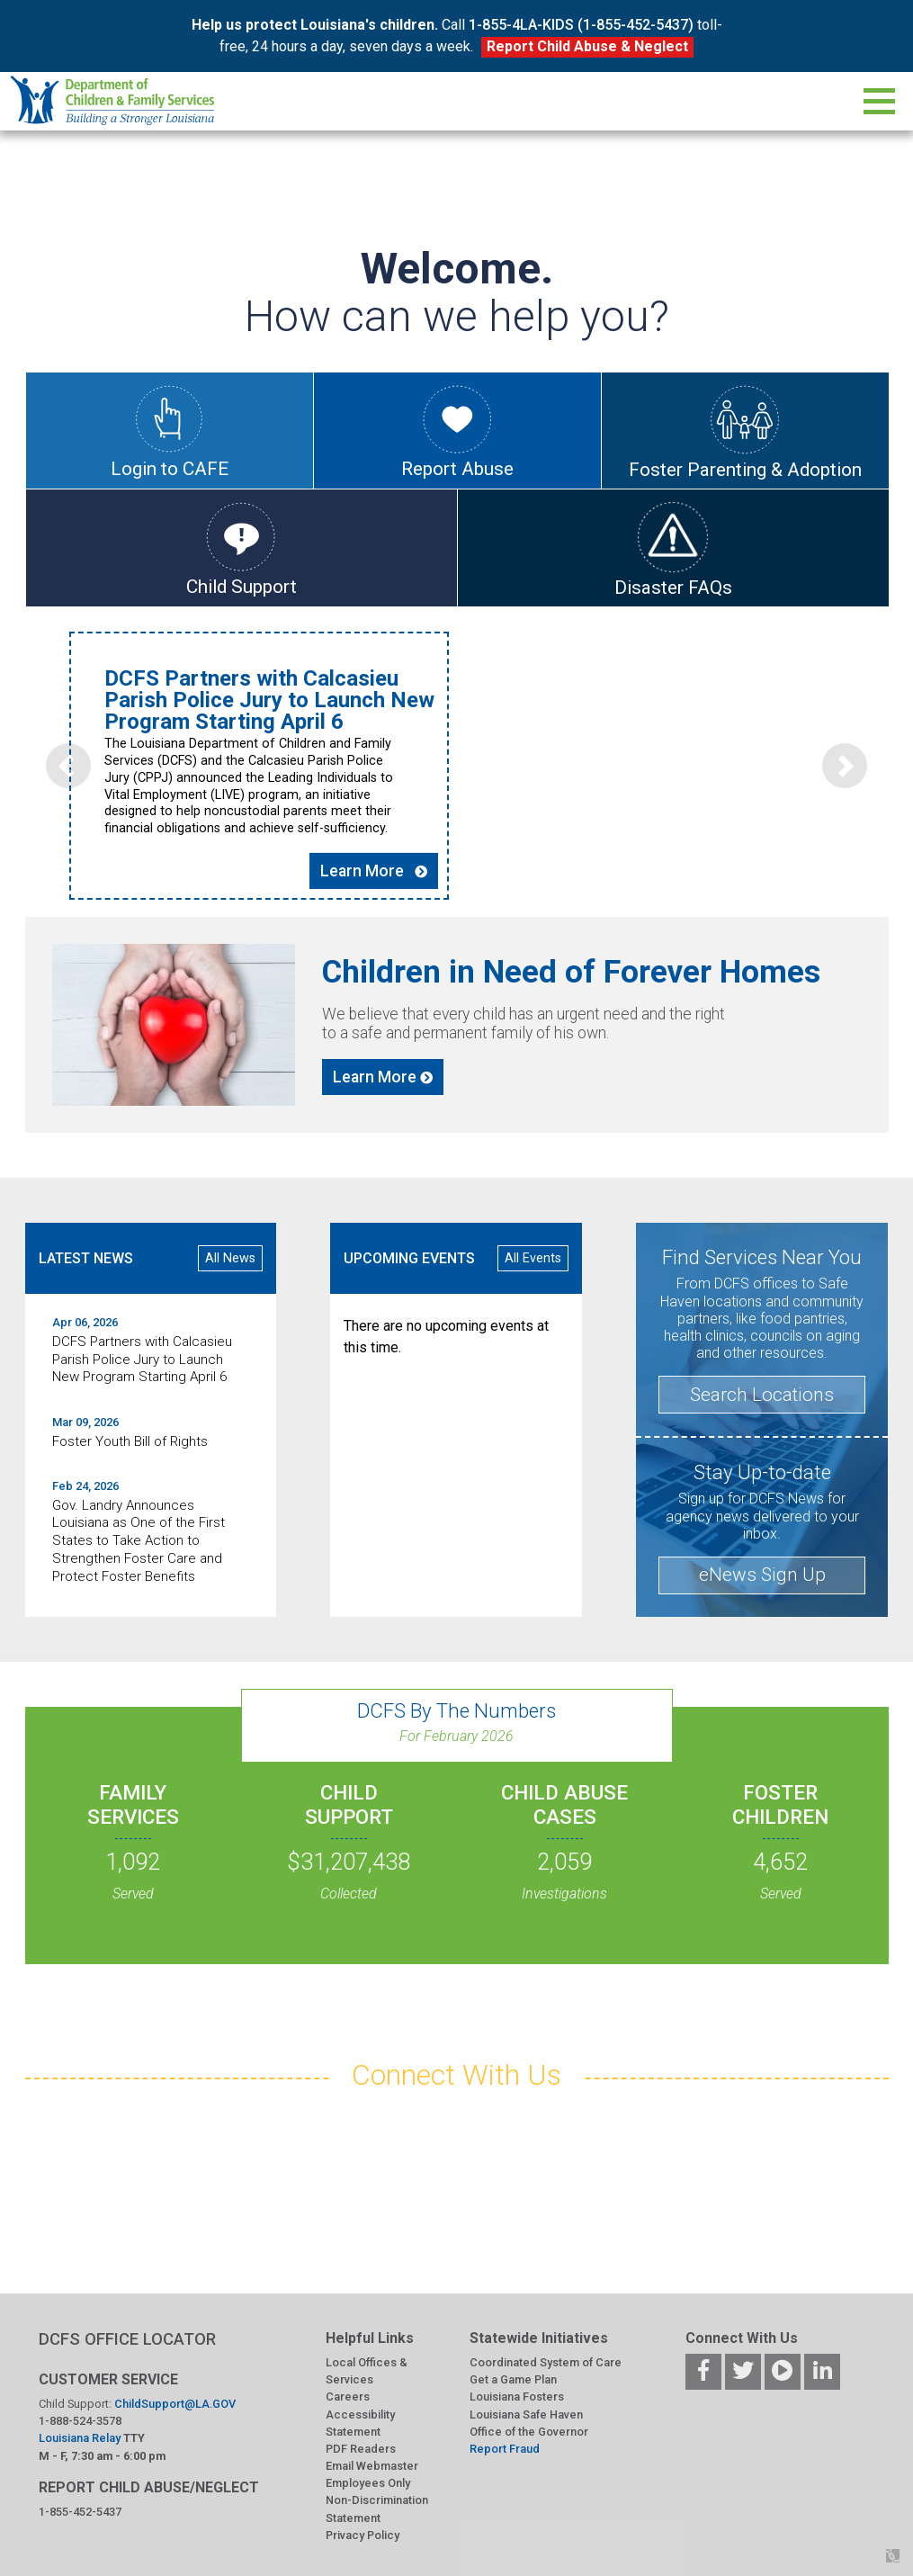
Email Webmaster (372, 2466)
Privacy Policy (362, 2535)
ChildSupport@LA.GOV (175, 2403)
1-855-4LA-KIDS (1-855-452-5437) (581, 24)
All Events (533, 1258)
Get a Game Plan (513, 2380)
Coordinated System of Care (546, 2362)
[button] (68, 744)
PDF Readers (361, 2448)
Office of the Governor (529, 2431)
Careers (348, 2397)
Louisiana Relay (81, 2439)
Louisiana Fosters (517, 2397)
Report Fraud (505, 2448)
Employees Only (368, 2484)
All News (230, 1258)
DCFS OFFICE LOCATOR (127, 2338)
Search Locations (762, 1394)
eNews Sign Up (762, 1575)
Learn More (395, 849)
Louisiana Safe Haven (526, 2414)
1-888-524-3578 (80, 2421)
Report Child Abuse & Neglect (587, 46)
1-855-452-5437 (80, 2511)
